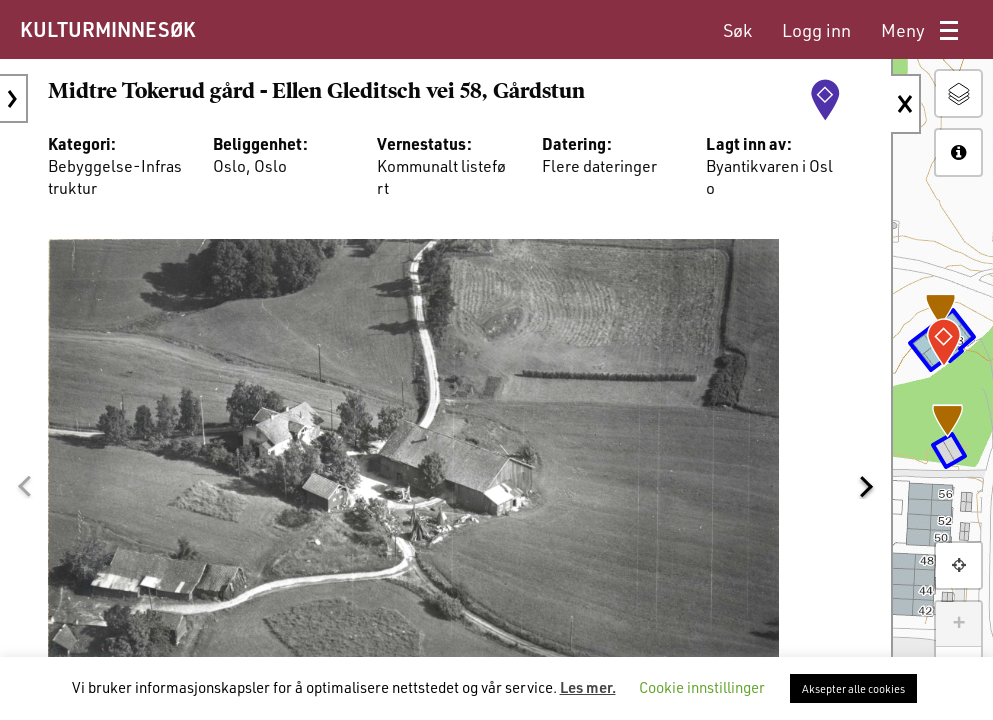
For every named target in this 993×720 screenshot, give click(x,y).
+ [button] (958, 624)
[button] (24, 487)
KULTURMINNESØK (107, 29)
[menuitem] (737, 30)
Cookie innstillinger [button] (702, 687)
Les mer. (588, 687)
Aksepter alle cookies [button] (853, 688)
